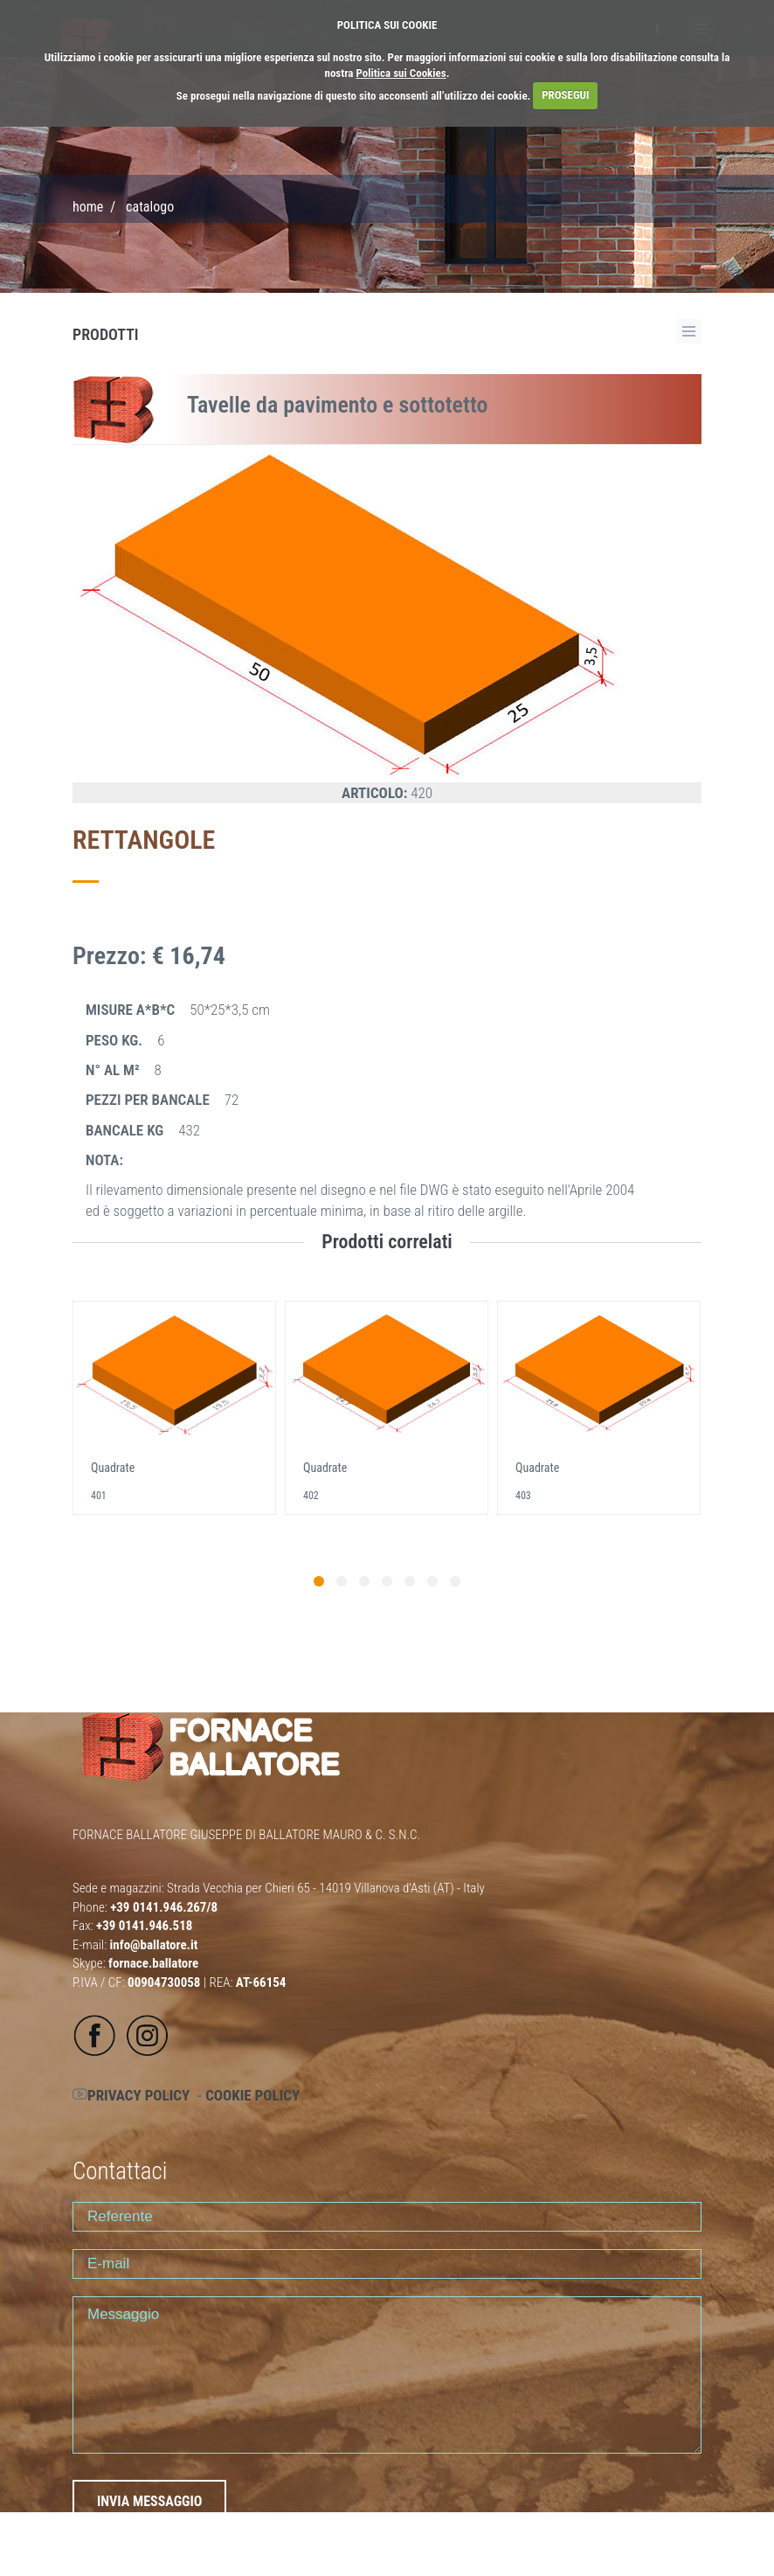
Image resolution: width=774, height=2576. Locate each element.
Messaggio (387, 2375)
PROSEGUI (565, 94)
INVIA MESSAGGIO (149, 2501)
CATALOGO (150, 206)
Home (88, 206)
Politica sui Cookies (401, 73)
